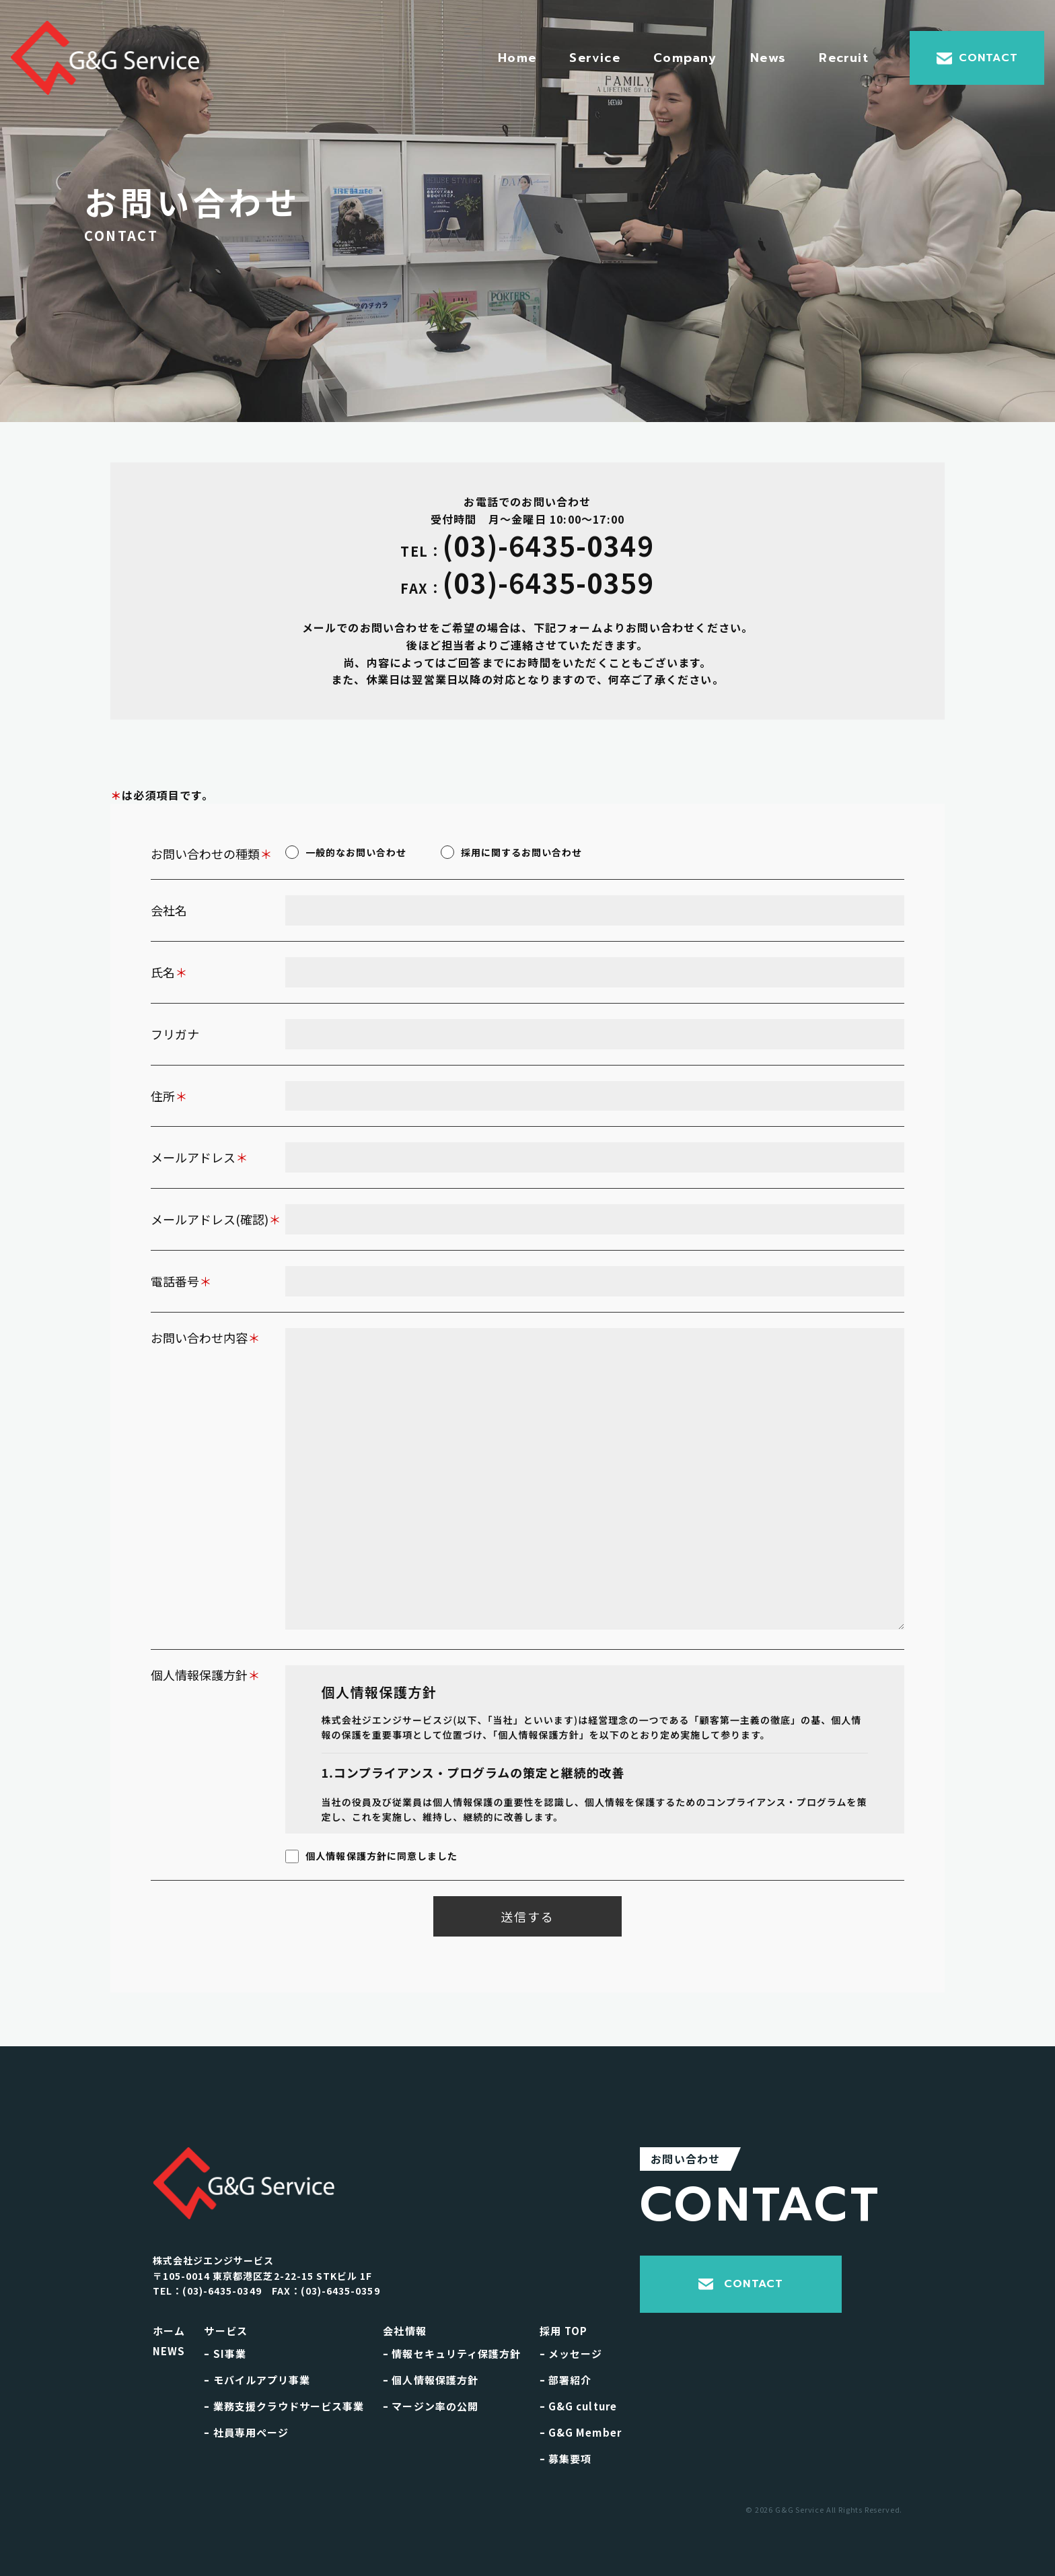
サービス (226, 2331)
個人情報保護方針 (430, 2380)
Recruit (843, 58)
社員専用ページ (246, 2432)
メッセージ (571, 2353)
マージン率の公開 (430, 2406)
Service (594, 58)
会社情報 (405, 2331)
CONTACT (977, 58)
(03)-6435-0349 (527, 547)
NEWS (169, 2351)
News (768, 58)
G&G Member (581, 2432)
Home (517, 58)
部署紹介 (565, 2380)
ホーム (169, 2331)
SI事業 (225, 2353)
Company (685, 58)
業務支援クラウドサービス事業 (284, 2406)
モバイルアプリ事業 (257, 2380)
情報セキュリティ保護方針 (452, 2353)
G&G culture (578, 2406)
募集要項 (565, 2458)
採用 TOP (563, 2331)
